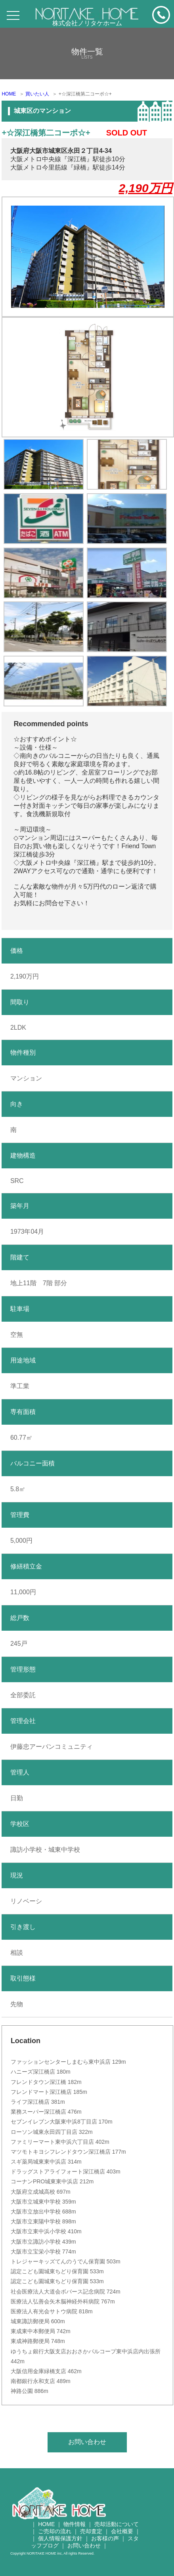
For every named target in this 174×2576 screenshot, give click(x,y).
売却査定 (91, 2531)
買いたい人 (37, 94)
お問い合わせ (87, 2442)
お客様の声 (105, 2538)
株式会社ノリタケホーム (87, 23)
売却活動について (116, 2524)
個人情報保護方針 (60, 2538)
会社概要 (122, 2531)
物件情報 (74, 2524)
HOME (9, 94)
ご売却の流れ (54, 2531)
